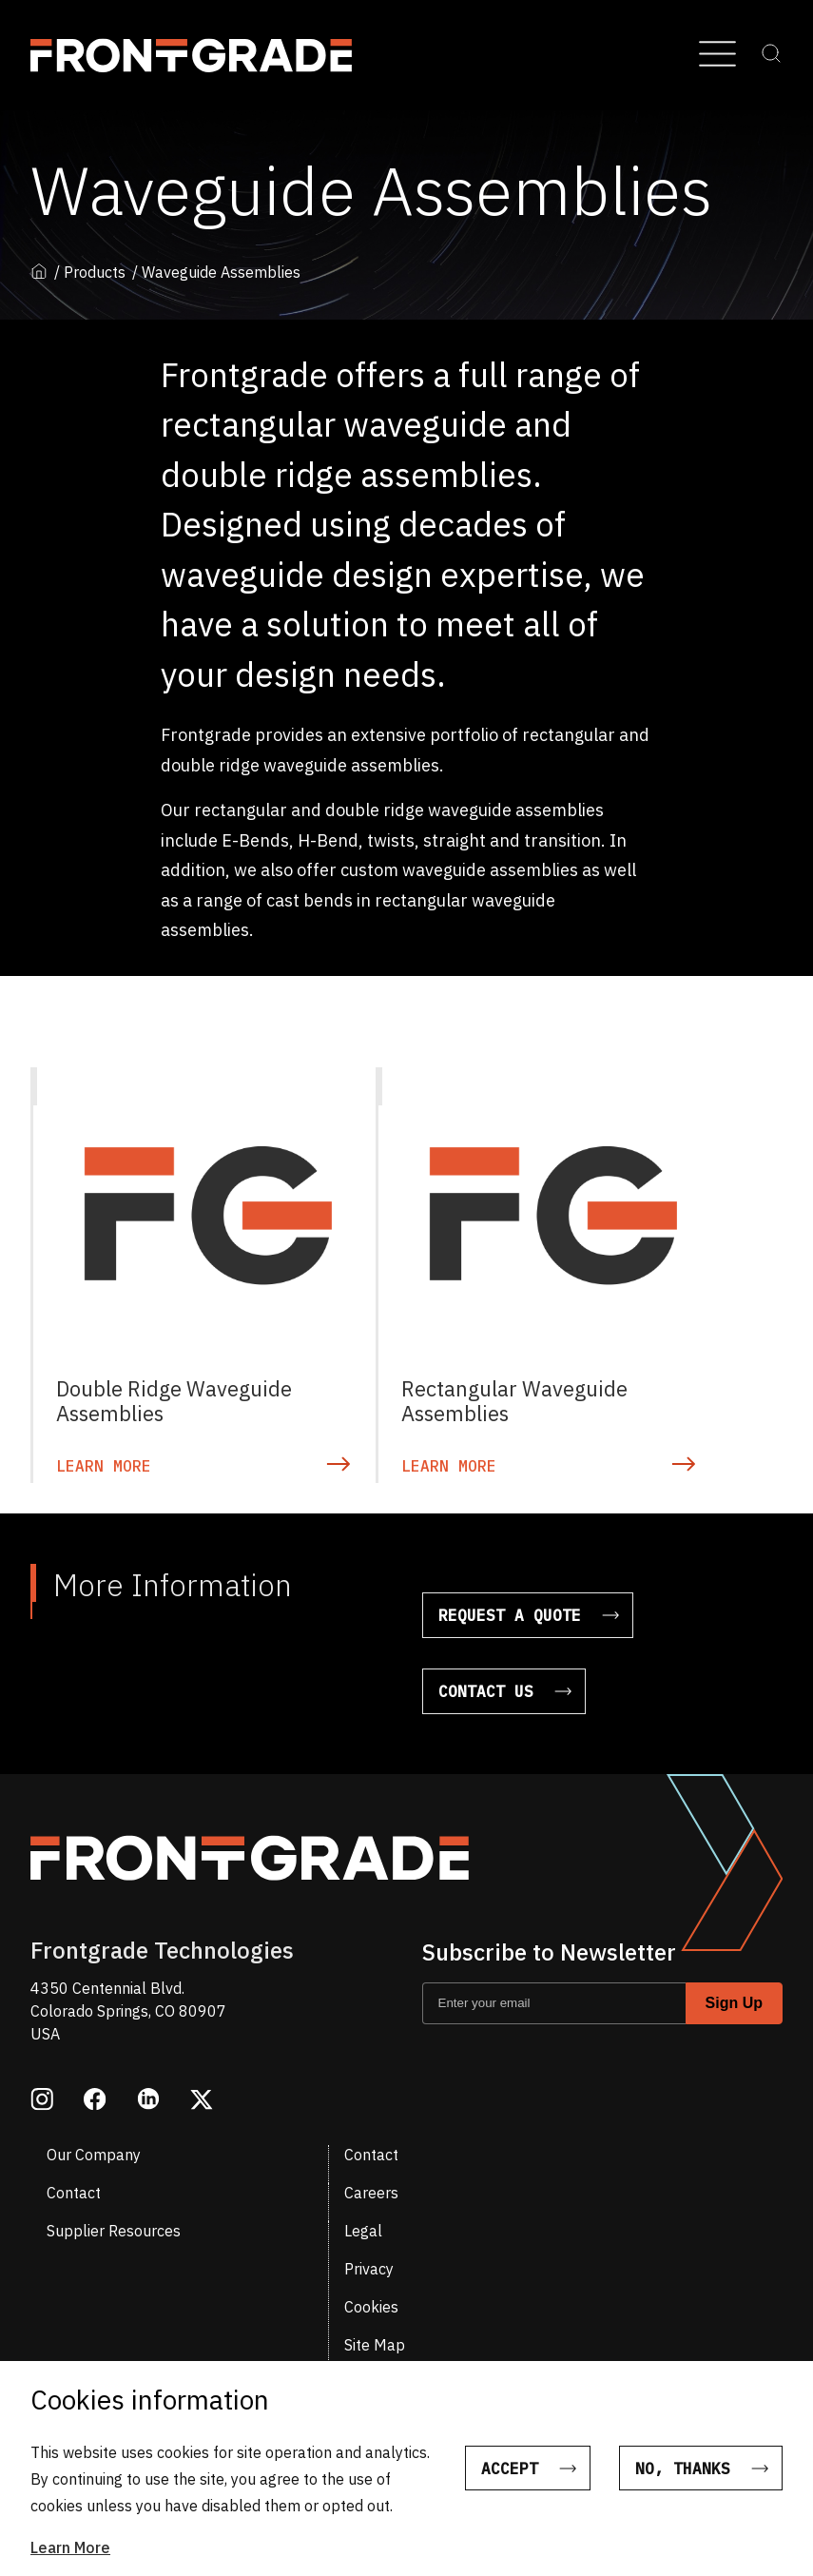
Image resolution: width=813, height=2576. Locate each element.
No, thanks (682, 2468)
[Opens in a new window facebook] (95, 2101)
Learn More (70, 2547)
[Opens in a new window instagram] (41, 2101)
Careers (371, 2192)
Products (95, 272)
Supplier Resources (114, 2230)
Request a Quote (509, 1615)
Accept (507, 2468)
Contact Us (485, 1691)
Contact (371, 2154)
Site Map (374, 2344)
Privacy (369, 2268)
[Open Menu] (717, 55)
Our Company (94, 2154)
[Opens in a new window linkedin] (148, 2101)
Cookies (371, 2306)
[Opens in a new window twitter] (201, 2101)
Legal (363, 2230)
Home (39, 271)
